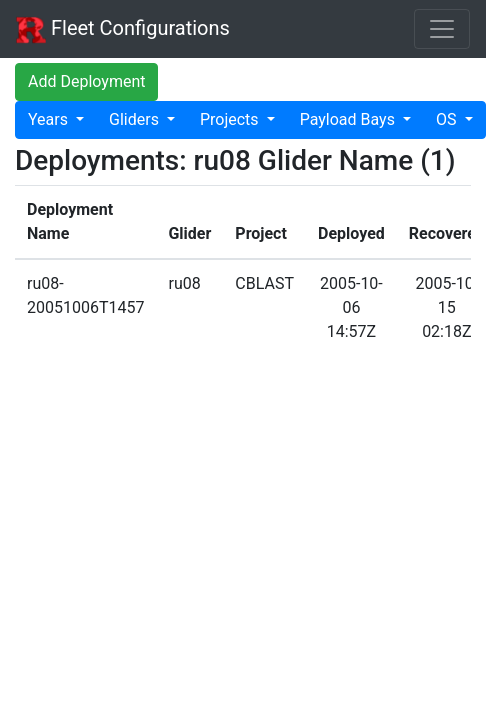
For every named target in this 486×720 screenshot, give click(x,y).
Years (50, 119)
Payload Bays (349, 119)
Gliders (136, 119)
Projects (231, 119)
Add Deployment (86, 81)
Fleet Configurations (123, 30)
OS (448, 119)
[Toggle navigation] (442, 29)
